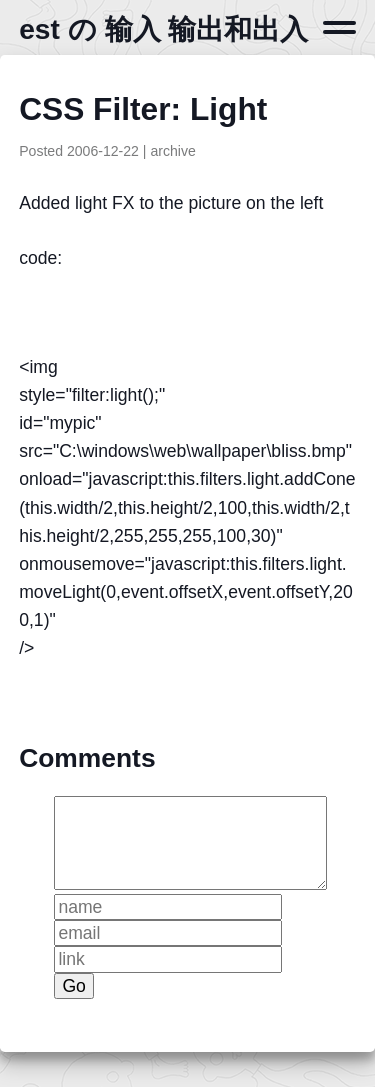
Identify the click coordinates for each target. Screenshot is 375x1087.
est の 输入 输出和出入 (163, 29)
